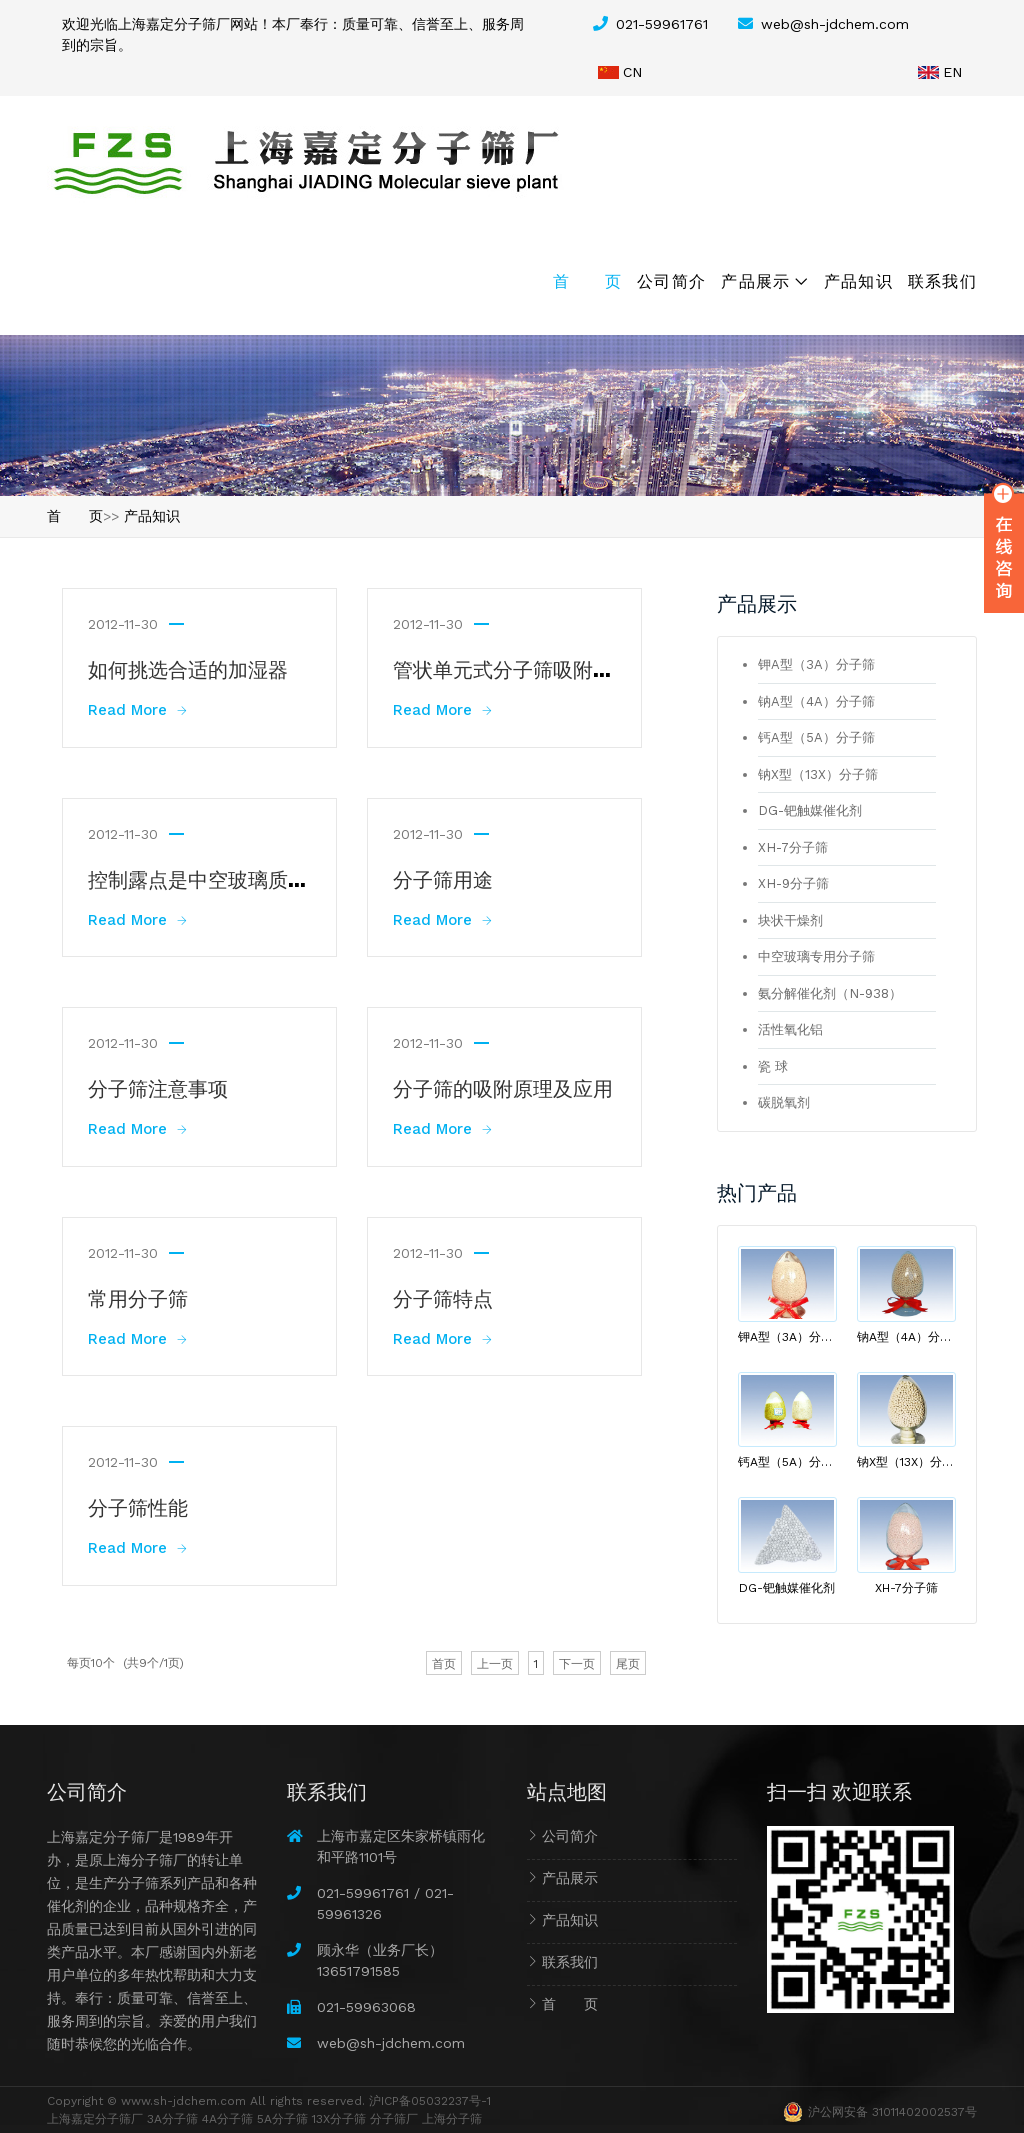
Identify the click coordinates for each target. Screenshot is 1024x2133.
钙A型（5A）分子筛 (816, 737)
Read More (137, 710)
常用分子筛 (138, 1297)
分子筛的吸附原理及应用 (503, 1087)
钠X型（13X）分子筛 (818, 774)
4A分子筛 (227, 2119)
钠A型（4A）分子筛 (816, 701)
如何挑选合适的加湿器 (188, 668)
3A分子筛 (172, 2119)
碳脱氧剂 (784, 1102)
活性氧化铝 (790, 1029)
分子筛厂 (394, 2119)
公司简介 (671, 280)
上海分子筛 (452, 2119)
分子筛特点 (443, 1297)
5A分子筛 (282, 2119)
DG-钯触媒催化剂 (810, 810)
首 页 (587, 280)
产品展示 (755, 280)
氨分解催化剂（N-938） (830, 993)
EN (952, 72)
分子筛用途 (443, 878)
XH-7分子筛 (793, 847)
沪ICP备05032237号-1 (430, 2101)
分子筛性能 (138, 1506)
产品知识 (858, 280)
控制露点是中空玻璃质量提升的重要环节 (268, 878)
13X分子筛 (339, 2119)
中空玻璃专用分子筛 (816, 956)
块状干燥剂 (790, 920)
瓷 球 (773, 1066)
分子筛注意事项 (158, 1087)
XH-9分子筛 (793, 883)
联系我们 (942, 280)
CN (632, 72)
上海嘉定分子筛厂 (95, 2119)
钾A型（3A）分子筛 (816, 664)
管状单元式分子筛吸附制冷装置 (533, 668)
